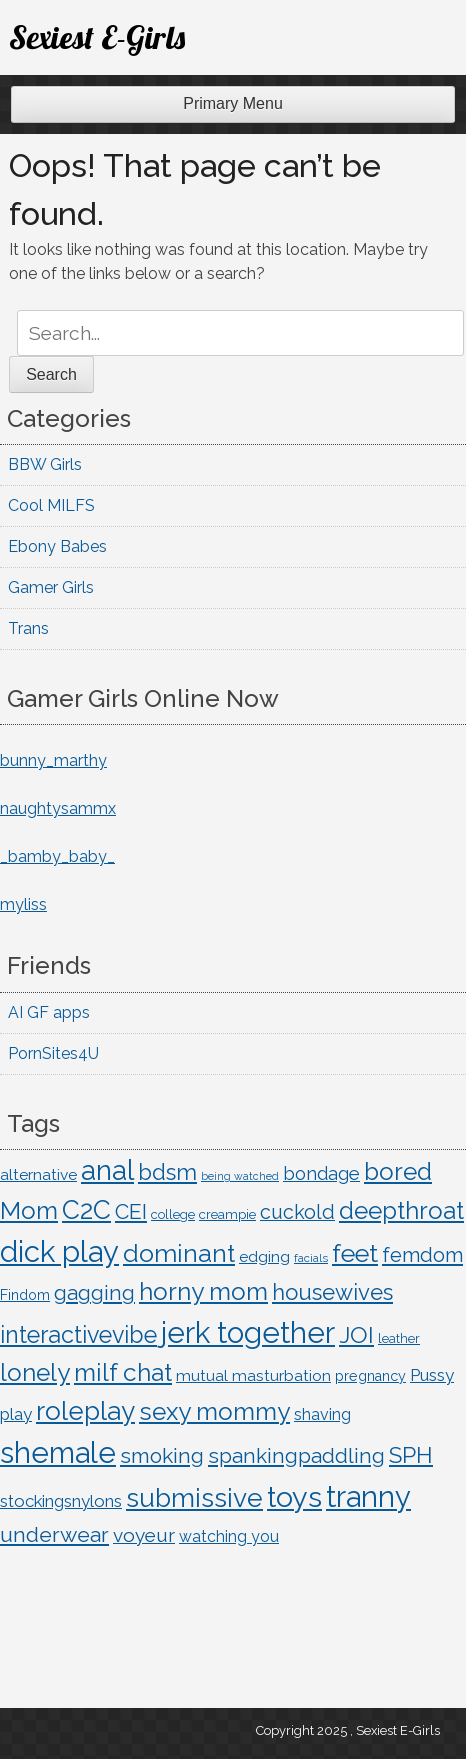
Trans (28, 628)
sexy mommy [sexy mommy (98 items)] (214, 1411)
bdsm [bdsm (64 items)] (167, 1172)
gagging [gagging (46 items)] (94, 1293)
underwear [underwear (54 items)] (54, 1534)
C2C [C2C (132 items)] (86, 1210)
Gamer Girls (51, 587)
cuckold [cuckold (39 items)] (297, 1212)
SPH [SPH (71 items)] (411, 1455)
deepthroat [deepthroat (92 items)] (401, 1210)
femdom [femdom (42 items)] (422, 1255)
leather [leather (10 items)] (399, 1338)
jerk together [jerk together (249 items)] (248, 1332)
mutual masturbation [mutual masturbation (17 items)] (253, 1375)
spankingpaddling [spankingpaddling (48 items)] (296, 1455)
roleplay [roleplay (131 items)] (85, 1411)
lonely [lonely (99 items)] (35, 1372)
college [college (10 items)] (173, 1214)
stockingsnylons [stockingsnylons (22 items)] (61, 1501)
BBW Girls (45, 464)
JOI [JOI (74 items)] (356, 1334)
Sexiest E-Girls (97, 37)
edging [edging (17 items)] (264, 1256)
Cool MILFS (51, 505)
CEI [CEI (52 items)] (131, 1211)
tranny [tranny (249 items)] (368, 1496)
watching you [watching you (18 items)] (229, 1536)
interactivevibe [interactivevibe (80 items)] (78, 1334)
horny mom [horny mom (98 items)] (203, 1291)
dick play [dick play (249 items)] (59, 1251)
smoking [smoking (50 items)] (162, 1455)
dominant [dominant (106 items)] (179, 1253)
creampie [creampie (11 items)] (227, 1214)
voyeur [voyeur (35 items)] (144, 1535)
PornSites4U (53, 1053)
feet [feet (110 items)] (355, 1253)
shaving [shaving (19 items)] (322, 1414)
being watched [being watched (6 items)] (240, 1176)
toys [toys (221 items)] (294, 1497)
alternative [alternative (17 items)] (38, 1174)
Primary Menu (233, 103)
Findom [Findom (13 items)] (25, 1295)
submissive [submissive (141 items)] (194, 1497)
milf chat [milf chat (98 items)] (123, 1372)
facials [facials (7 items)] (311, 1258)
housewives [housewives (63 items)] (332, 1292)
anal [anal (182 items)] (107, 1170)
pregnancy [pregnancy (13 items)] (370, 1376)
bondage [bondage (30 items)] (321, 1173)
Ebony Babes (57, 546)
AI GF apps (49, 1012)
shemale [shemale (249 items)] (58, 1452)
